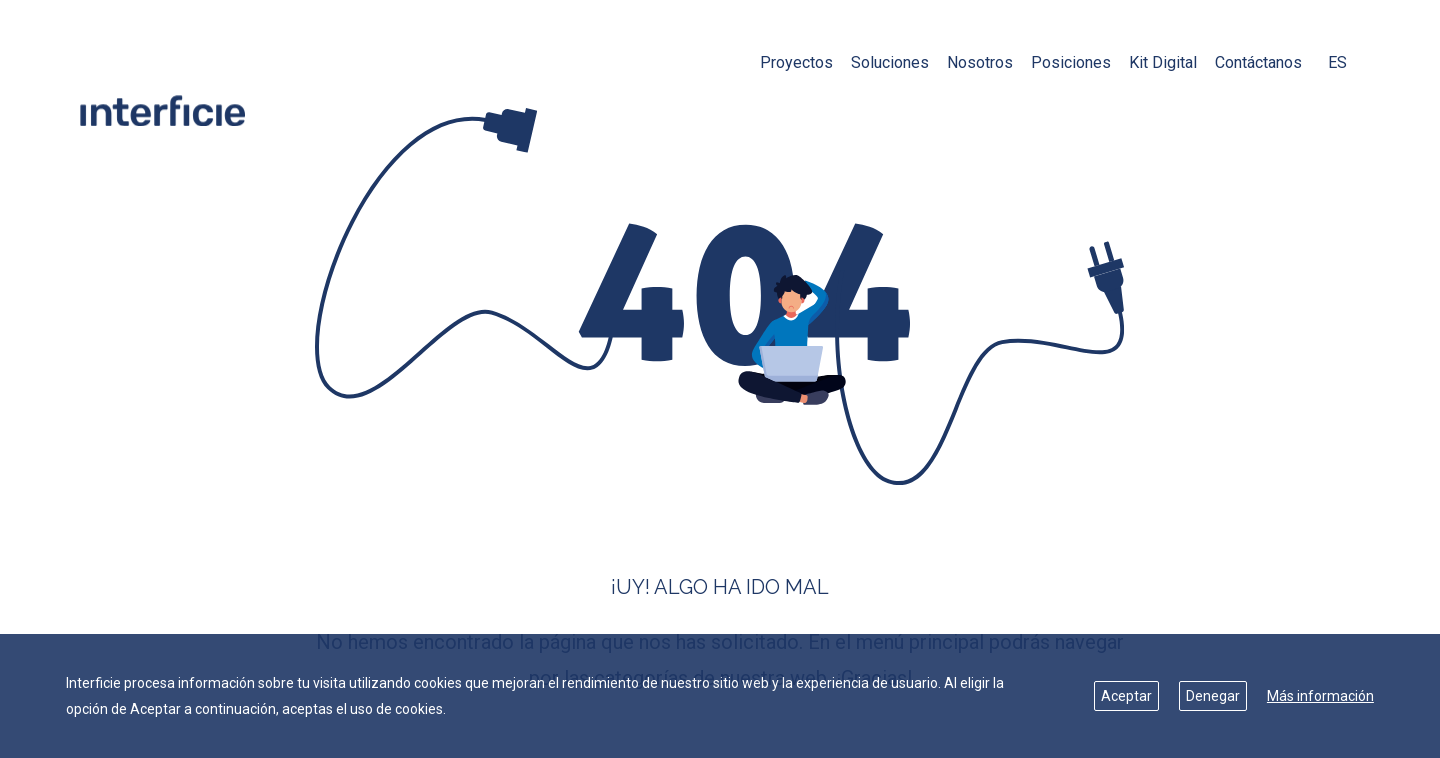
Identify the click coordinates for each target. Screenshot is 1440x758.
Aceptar (1126, 696)
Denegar (1213, 696)
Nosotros (980, 62)
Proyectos (796, 62)
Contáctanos (1258, 62)
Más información (1320, 696)
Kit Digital (1163, 62)
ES (1337, 62)
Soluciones (890, 62)
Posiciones (1071, 62)
